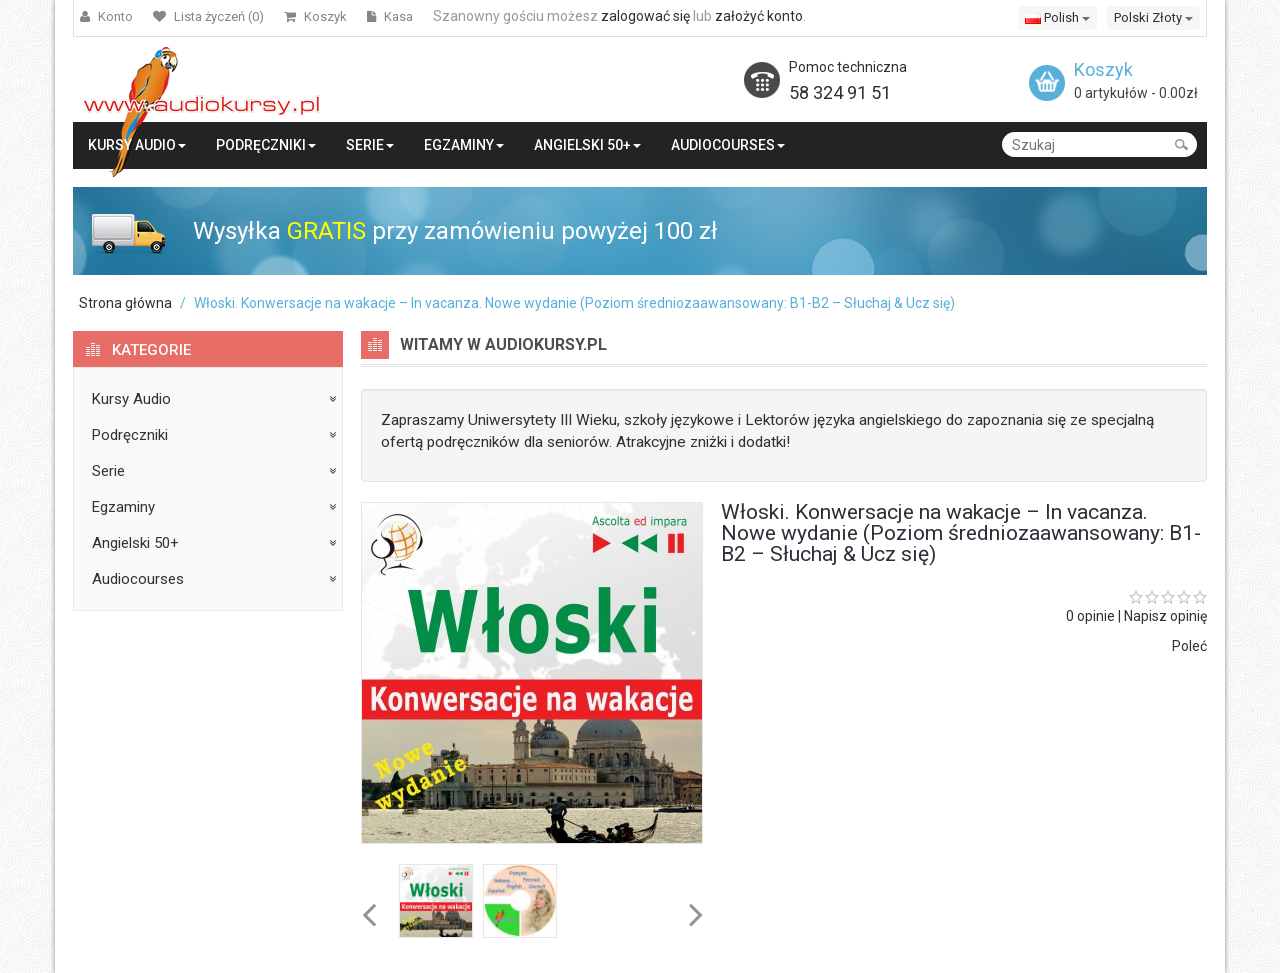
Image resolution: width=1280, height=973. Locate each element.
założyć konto (759, 16)
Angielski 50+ (135, 543)
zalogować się (645, 16)
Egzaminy (123, 507)
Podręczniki (130, 435)
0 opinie (1090, 616)
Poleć (1189, 646)
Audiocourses (138, 579)
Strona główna (125, 303)
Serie (108, 471)
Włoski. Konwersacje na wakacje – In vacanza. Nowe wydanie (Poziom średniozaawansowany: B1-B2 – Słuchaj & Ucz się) (574, 303)
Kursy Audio (131, 399)
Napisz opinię (1165, 616)
